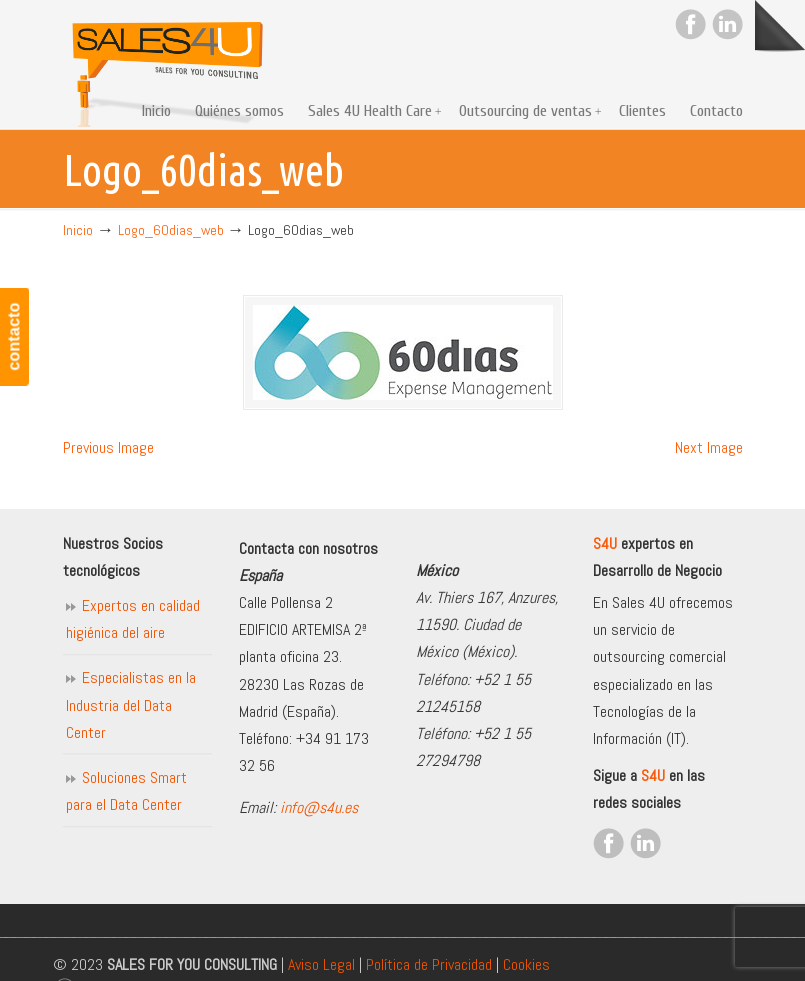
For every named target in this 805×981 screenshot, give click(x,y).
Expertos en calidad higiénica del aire (133, 619)
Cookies (526, 964)
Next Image (709, 447)
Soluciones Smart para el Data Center (126, 791)
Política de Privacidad (429, 964)
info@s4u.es (319, 807)
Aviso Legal (321, 964)
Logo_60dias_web (171, 230)
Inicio (78, 230)
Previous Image (108, 447)
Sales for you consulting (168, 66)
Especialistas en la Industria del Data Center (131, 704)
